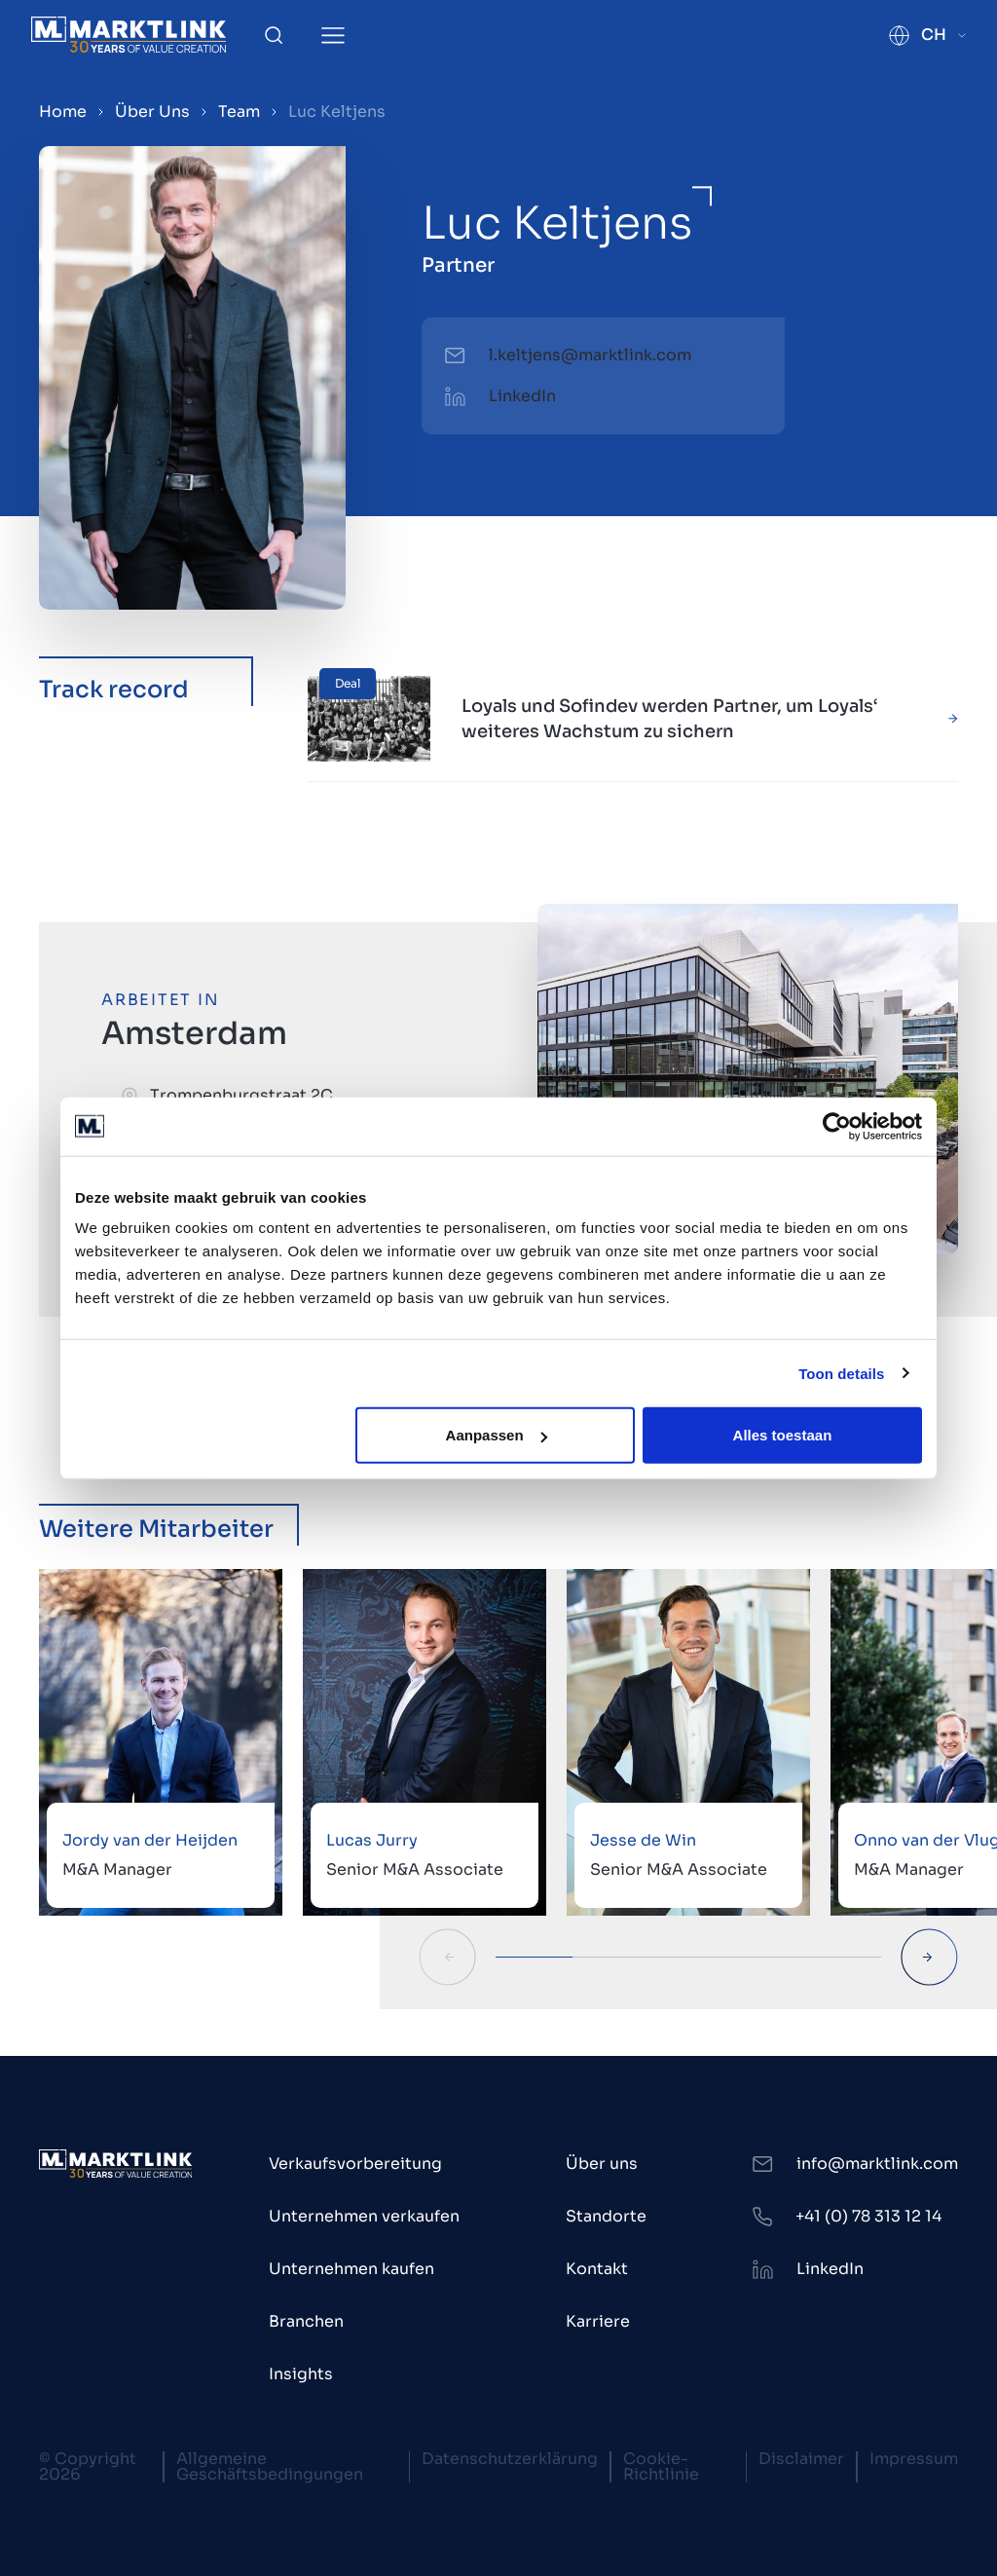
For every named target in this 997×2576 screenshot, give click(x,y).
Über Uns (152, 111)
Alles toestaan (782, 1435)
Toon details (841, 1372)
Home (63, 111)
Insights (301, 2374)
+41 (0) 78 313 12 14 (868, 2216)
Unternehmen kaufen (351, 2269)
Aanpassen (496, 1435)
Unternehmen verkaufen (364, 2216)
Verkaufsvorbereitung (355, 2163)
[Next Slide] (929, 1957)
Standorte (606, 2216)
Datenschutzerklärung (510, 2458)
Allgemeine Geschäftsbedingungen (269, 2466)
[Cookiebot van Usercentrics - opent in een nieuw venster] (837, 1125)
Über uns (602, 2163)
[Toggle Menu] (333, 35)
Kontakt (597, 2269)
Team (239, 111)
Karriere (598, 2321)
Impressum (913, 2458)
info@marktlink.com (877, 2163)
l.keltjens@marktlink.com (590, 355)
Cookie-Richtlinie (661, 2466)
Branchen (306, 2321)
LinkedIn (522, 396)
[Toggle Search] (273, 35)
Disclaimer (801, 2458)
